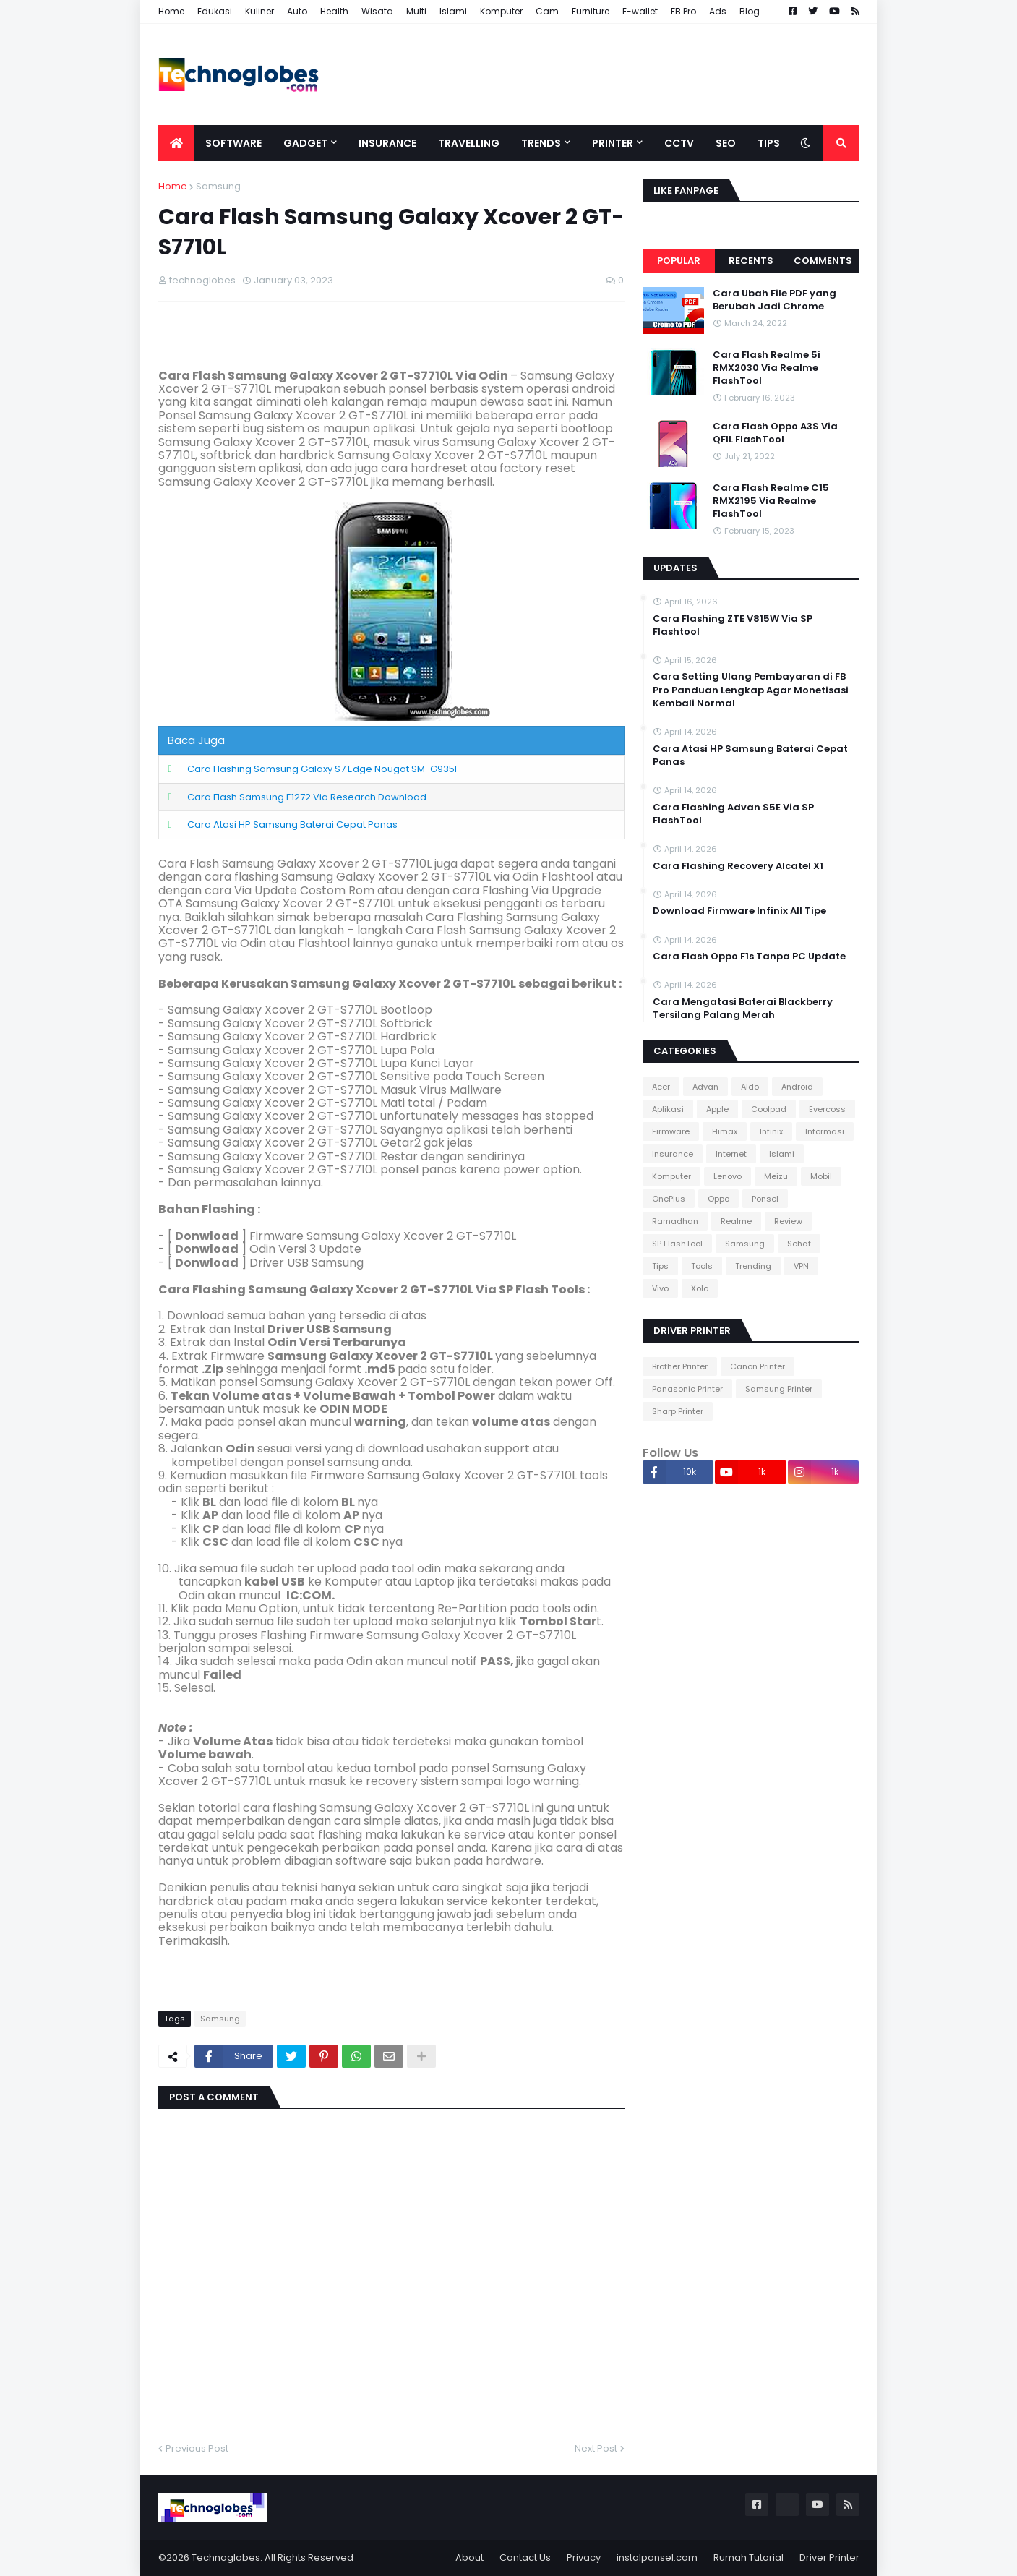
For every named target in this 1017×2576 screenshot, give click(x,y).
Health (334, 11)
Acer (661, 1086)
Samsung (218, 186)
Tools (702, 1266)
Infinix (771, 1131)
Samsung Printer (778, 1389)
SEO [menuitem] (726, 143)
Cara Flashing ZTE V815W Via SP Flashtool (732, 625)
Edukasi (214, 11)
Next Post (596, 2448)
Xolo (699, 1288)
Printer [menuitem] (612, 143)
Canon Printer (757, 1366)
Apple (717, 1109)
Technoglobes (226, 2557)
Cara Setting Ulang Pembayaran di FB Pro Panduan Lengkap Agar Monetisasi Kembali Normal (751, 689)
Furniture (590, 11)
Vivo (660, 1288)
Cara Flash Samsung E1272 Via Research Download (306, 797)
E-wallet (640, 11)
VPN (801, 1266)
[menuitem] (176, 143)
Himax (724, 1131)
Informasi (824, 1131)
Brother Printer (680, 1366)
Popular (678, 261)
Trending (753, 1266)
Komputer (501, 11)
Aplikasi (668, 1109)
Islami (453, 11)
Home (171, 11)
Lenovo (727, 1176)
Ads (717, 11)
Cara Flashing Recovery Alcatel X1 (738, 866)
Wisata (377, 11)
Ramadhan (675, 1221)
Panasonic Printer (687, 1389)
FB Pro (683, 11)
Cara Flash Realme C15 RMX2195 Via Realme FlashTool (771, 501)
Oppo (718, 1198)
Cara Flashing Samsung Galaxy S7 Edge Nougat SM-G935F (323, 769)
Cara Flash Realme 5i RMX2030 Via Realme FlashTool (766, 368)
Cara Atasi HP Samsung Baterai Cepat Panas (292, 824)
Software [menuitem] (233, 143)
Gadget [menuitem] (305, 143)
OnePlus (668, 1198)
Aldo (750, 1086)
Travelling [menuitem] (468, 143)
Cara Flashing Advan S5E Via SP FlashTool (733, 814)
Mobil (821, 1176)
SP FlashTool (677, 1243)
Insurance (672, 1154)
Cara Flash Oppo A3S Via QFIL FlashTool (775, 433)
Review (788, 1221)
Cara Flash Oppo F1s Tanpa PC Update (749, 956)
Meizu (776, 1176)
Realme (736, 1221)
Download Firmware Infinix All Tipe (739, 910)
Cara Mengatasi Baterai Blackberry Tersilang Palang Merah (743, 1009)
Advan (705, 1086)
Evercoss (827, 1109)
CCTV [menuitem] (679, 143)
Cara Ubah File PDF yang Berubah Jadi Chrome (774, 300)
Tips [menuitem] (769, 143)
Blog (749, 11)
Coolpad (768, 1109)
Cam (547, 11)
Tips (660, 1266)
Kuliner (259, 11)
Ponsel (765, 1198)
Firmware (671, 1131)
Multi (416, 11)
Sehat (799, 1243)
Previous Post (197, 2448)
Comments (823, 261)
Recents (751, 261)
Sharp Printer (677, 1411)
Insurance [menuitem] (387, 143)
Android (797, 1086)
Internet (731, 1154)
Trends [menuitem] (541, 143)
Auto (297, 11)
